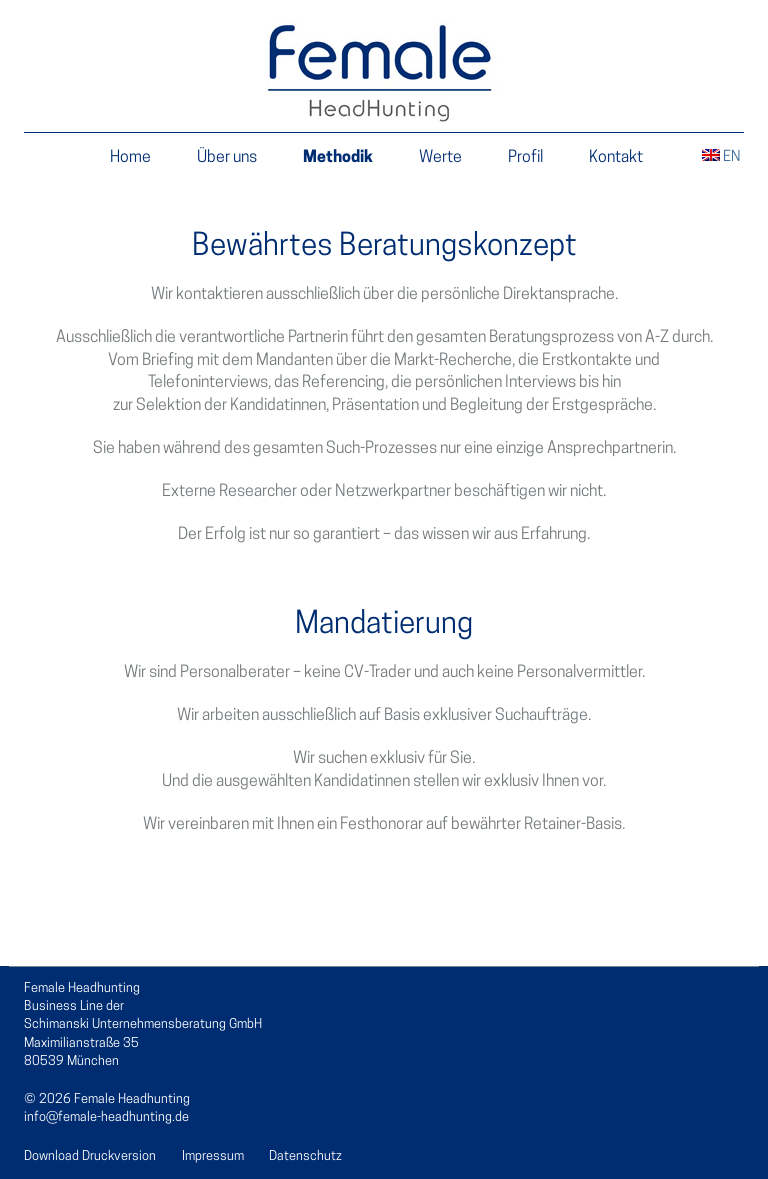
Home (130, 158)
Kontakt (616, 158)
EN (721, 157)
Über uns (227, 158)
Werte (440, 158)
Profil (525, 158)
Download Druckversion (90, 1156)
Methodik (338, 158)
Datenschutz (305, 1156)
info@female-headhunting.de (106, 1117)
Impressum (213, 1156)
